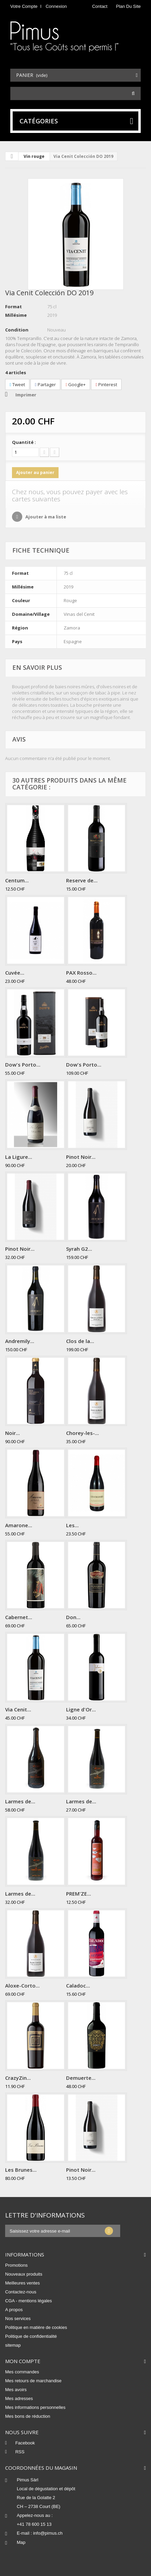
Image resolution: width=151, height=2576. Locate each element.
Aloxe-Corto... (22, 1985)
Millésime (16, 315)
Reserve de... (82, 880)
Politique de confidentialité (31, 2336)
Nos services (17, 2318)
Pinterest (106, 384)
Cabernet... (18, 1617)
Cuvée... (14, 972)
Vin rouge (34, 156)
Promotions (16, 2265)
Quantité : (24, 442)
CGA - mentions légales (28, 2300)
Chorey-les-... (82, 1432)
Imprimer (25, 395)
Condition (16, 330)
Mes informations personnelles (35, 2407)
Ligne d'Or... (81, 1709)
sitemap (13, 2345)
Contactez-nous (20, 2291)
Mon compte (22, 2361)
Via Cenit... (18, 1709)
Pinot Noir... (81, 1156)
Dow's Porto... (22, 1064)
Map (21, 2542)
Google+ (76, 384)
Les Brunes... (21, 2169)
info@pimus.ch (48, 2533)
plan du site (128, 6)
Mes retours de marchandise (33, 2380)
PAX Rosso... (81, 972)
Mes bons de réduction (27, 2416)
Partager (45, 384)
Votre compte (24, 6)
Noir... (12, 1432)
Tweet (17, 384)
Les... (72, 1525)
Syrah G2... (79, 1248)
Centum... (17, 880)
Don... (73, 1617)
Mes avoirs (16, 2389)
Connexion (56, 6)
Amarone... (18, 1525)
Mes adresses (19, 2398)
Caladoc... (78, 1985)
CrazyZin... (18, 2077)
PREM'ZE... (78, 1893)
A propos (14, 2309)
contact (100, 6)
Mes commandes (22, 2371)
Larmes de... (20, 1801)
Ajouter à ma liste (45, 517)
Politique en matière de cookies (36, 2327)
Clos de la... (80, 1341)
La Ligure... (18, 1156)
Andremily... (19, 1341)
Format (13, 306)
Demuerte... (81, 2077)
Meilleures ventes (22, 2283)
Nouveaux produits (23, 2274)
